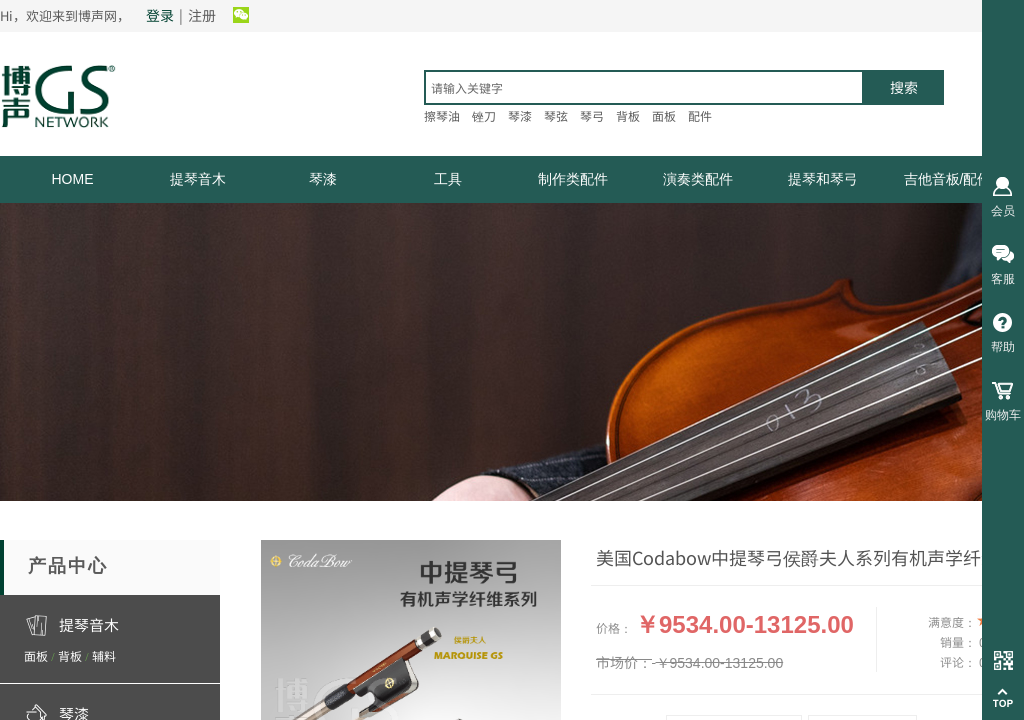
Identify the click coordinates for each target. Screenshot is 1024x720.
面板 (36, 655)
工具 (448, 179)
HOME (73, 179)
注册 (202, 15)
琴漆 (323, 179)
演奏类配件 (698, 179)
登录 (160, 15)
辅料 (104, 655)
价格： (614, 627)
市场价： (624, 662)
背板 (70, 655)
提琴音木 (198, 179)
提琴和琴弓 (823, 179)
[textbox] (644, 87)
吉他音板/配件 (948, 179)
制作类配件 (573, 179)
